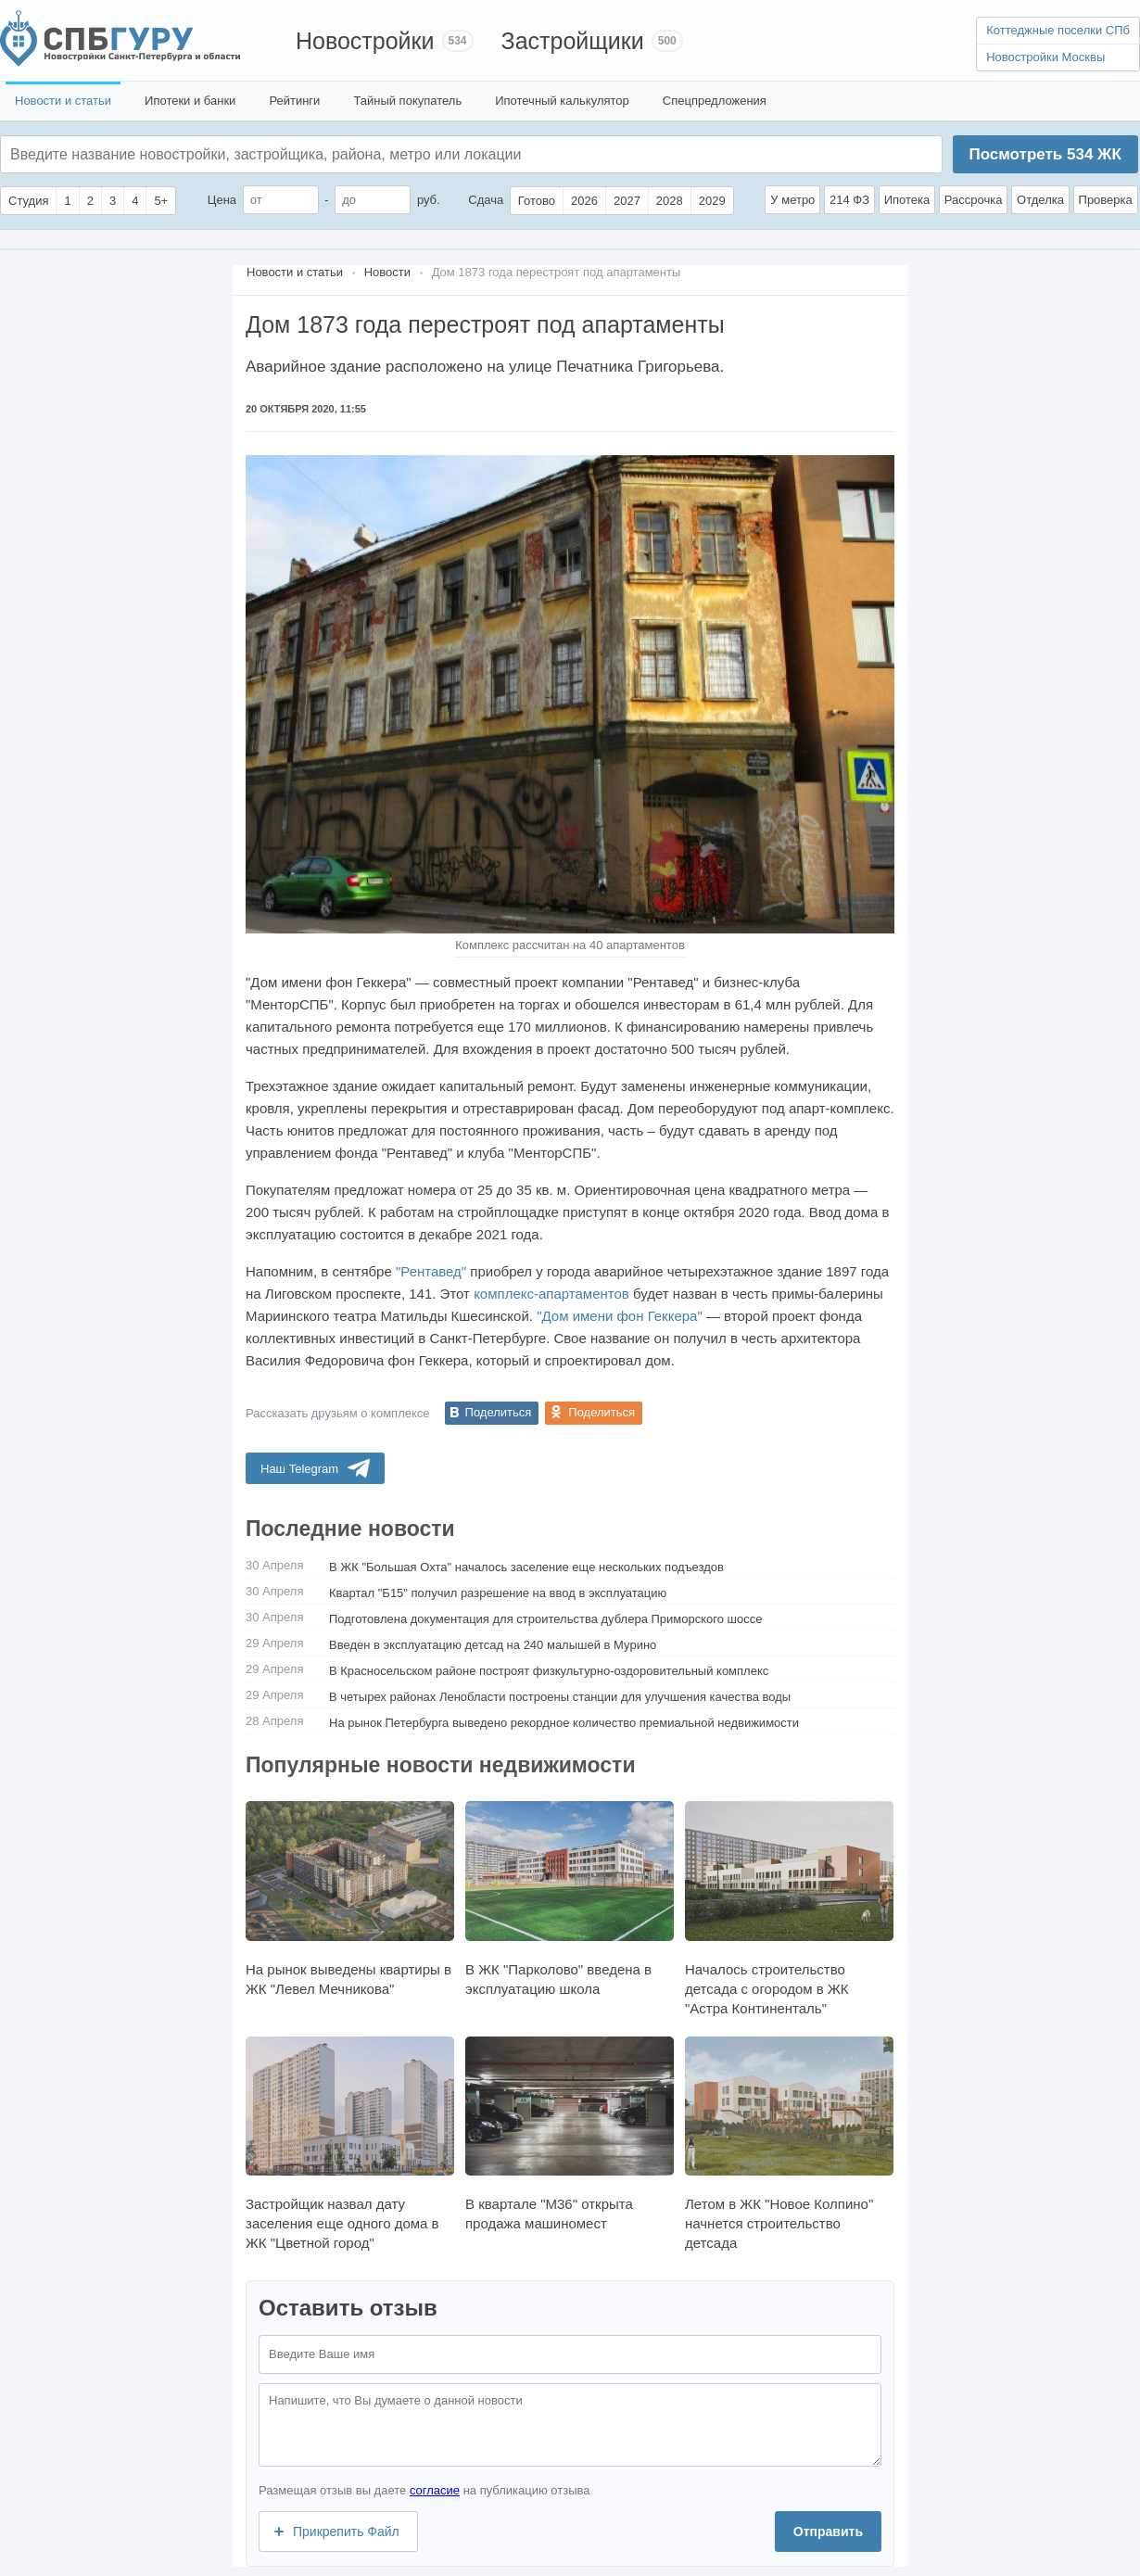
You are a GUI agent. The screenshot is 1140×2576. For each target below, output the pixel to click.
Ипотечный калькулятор (562, 101)
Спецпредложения (714, 101)
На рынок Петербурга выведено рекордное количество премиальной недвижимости (564, 1723)
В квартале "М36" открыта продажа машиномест (569, 2134)
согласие (435, 2490)
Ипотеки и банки (190, 101)
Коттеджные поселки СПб (1058, 30)
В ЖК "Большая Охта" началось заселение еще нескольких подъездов (526, 1567)
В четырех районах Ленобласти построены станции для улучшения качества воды (560, 1697)
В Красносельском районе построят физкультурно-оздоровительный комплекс (548, 1671)
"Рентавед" (431, 1271)
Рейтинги (294, 101)
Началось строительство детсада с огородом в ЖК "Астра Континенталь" (789, 1908)
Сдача (485, 200)
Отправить (828, 2531)
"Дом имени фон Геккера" (620, 1316)
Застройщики (572, 41)
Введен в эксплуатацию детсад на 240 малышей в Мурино (492, 1645)
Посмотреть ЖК (1045, 154)
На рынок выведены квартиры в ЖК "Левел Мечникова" (350, 1898)
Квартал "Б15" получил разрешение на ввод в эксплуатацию (497, 1593)
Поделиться (498, 1412)
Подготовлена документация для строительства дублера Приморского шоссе (546, 1619)
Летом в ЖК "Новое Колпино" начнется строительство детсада (789, 2144)
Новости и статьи (63, 101)
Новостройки (365, 41)
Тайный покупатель (407, 101)
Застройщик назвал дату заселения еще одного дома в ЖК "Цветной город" (350, 2144)
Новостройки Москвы (1045, 57)
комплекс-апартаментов (551, 1293)
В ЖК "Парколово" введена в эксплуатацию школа (569, 1898)
